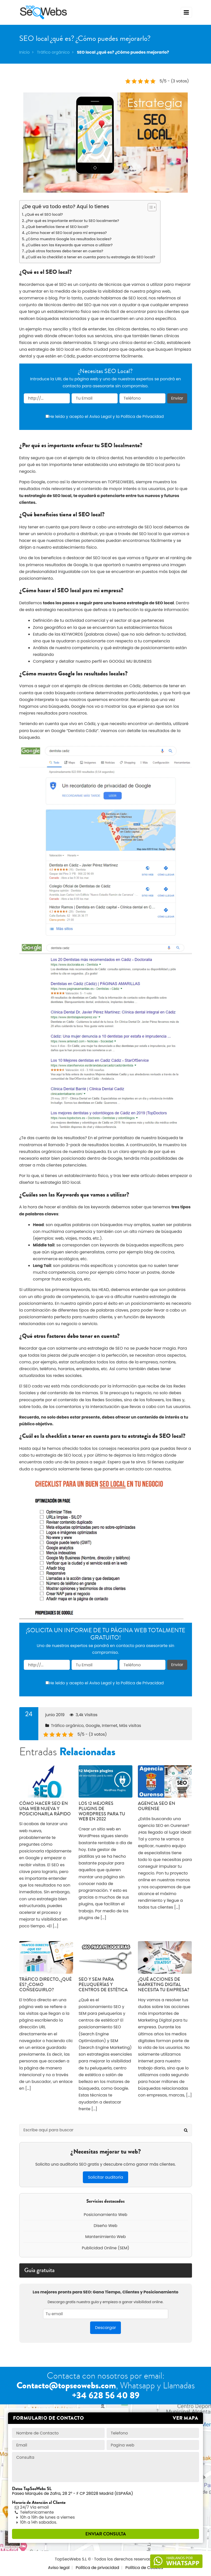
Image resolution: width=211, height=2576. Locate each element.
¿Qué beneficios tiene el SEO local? (57, 226)
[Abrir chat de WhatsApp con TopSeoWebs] (176, 2561)
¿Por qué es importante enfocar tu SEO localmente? (72, 220)
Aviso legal (59, 2567)
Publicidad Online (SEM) (105, 2248)
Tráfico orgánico (53, 52)
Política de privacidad (97, 2567)
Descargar (105, 2327)
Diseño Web (105, 2226)
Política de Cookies (144, 2567)
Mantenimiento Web (105, 2237)
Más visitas (130, 1725)
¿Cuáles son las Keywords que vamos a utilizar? (69, 245)
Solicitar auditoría (105, 2177)
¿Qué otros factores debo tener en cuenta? (64, 251)
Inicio (24, 52)
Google (93, 1725)
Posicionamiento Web (105, 2214)
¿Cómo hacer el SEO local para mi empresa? (66, 232)
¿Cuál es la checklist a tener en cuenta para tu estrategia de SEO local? (90, 257)
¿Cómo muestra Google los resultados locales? (69, 239)
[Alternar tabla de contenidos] (149, 207)
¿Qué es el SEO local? (44, 214)
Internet (109, 1725)
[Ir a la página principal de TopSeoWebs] (43, 8)
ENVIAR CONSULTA (105, 2534)
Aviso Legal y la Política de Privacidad (126, 416)
